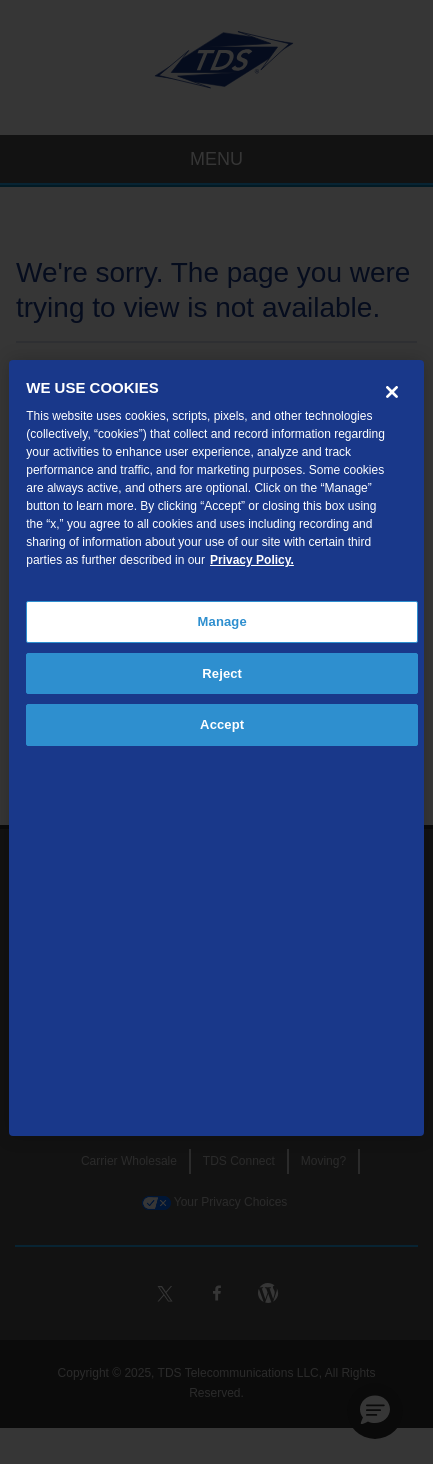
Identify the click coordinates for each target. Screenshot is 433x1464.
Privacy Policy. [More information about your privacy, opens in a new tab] (252, 560)
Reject (222, 673)
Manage (222, 621)
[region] (217, 748)
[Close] (392, 392)
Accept (222, 724)
